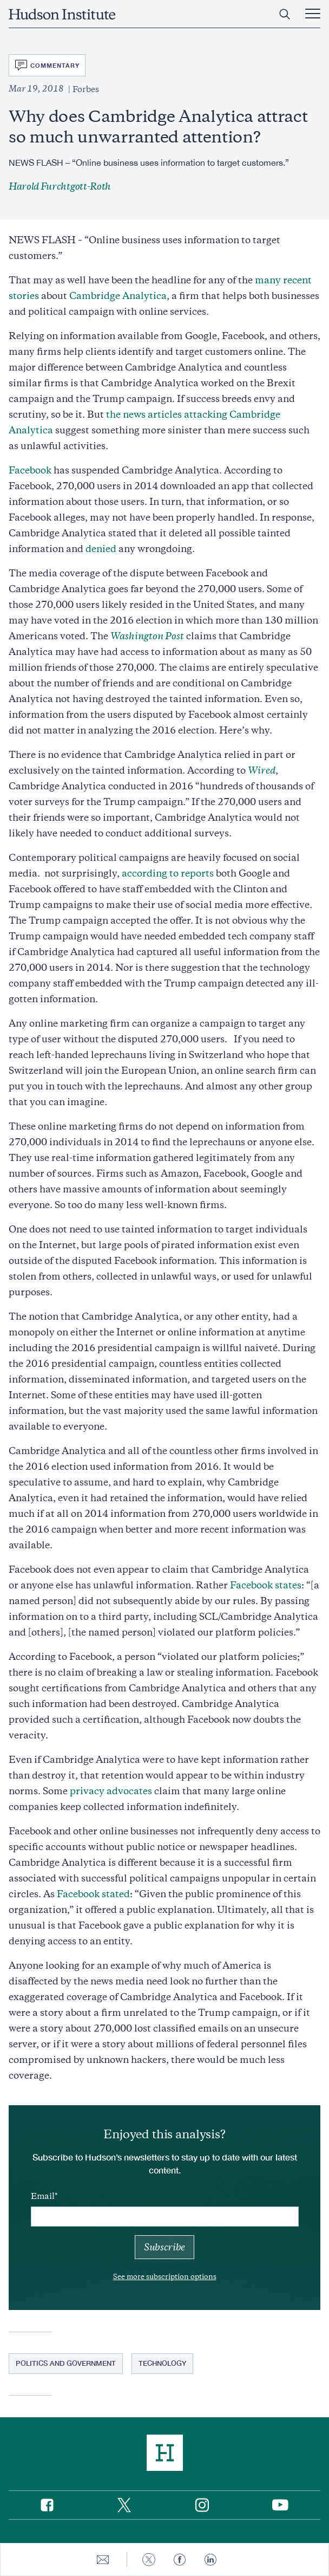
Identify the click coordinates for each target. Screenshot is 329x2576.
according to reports (168, 873)
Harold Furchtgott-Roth (60, 186)
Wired (261, 770)
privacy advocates (111, 1791)
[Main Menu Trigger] (312, 14)
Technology (162, 2363)
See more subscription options (164, 2277)
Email (43, 2196)
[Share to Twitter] (148, 2559)
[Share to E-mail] (102, 2559)
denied (100, 548)
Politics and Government (66, 2363)
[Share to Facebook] (179, 2559)
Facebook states (265, 1585)
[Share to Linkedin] (210, 2559)
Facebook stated (93, 1894)
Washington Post (147, 636)
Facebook (30, 470)
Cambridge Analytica (118, 295)
